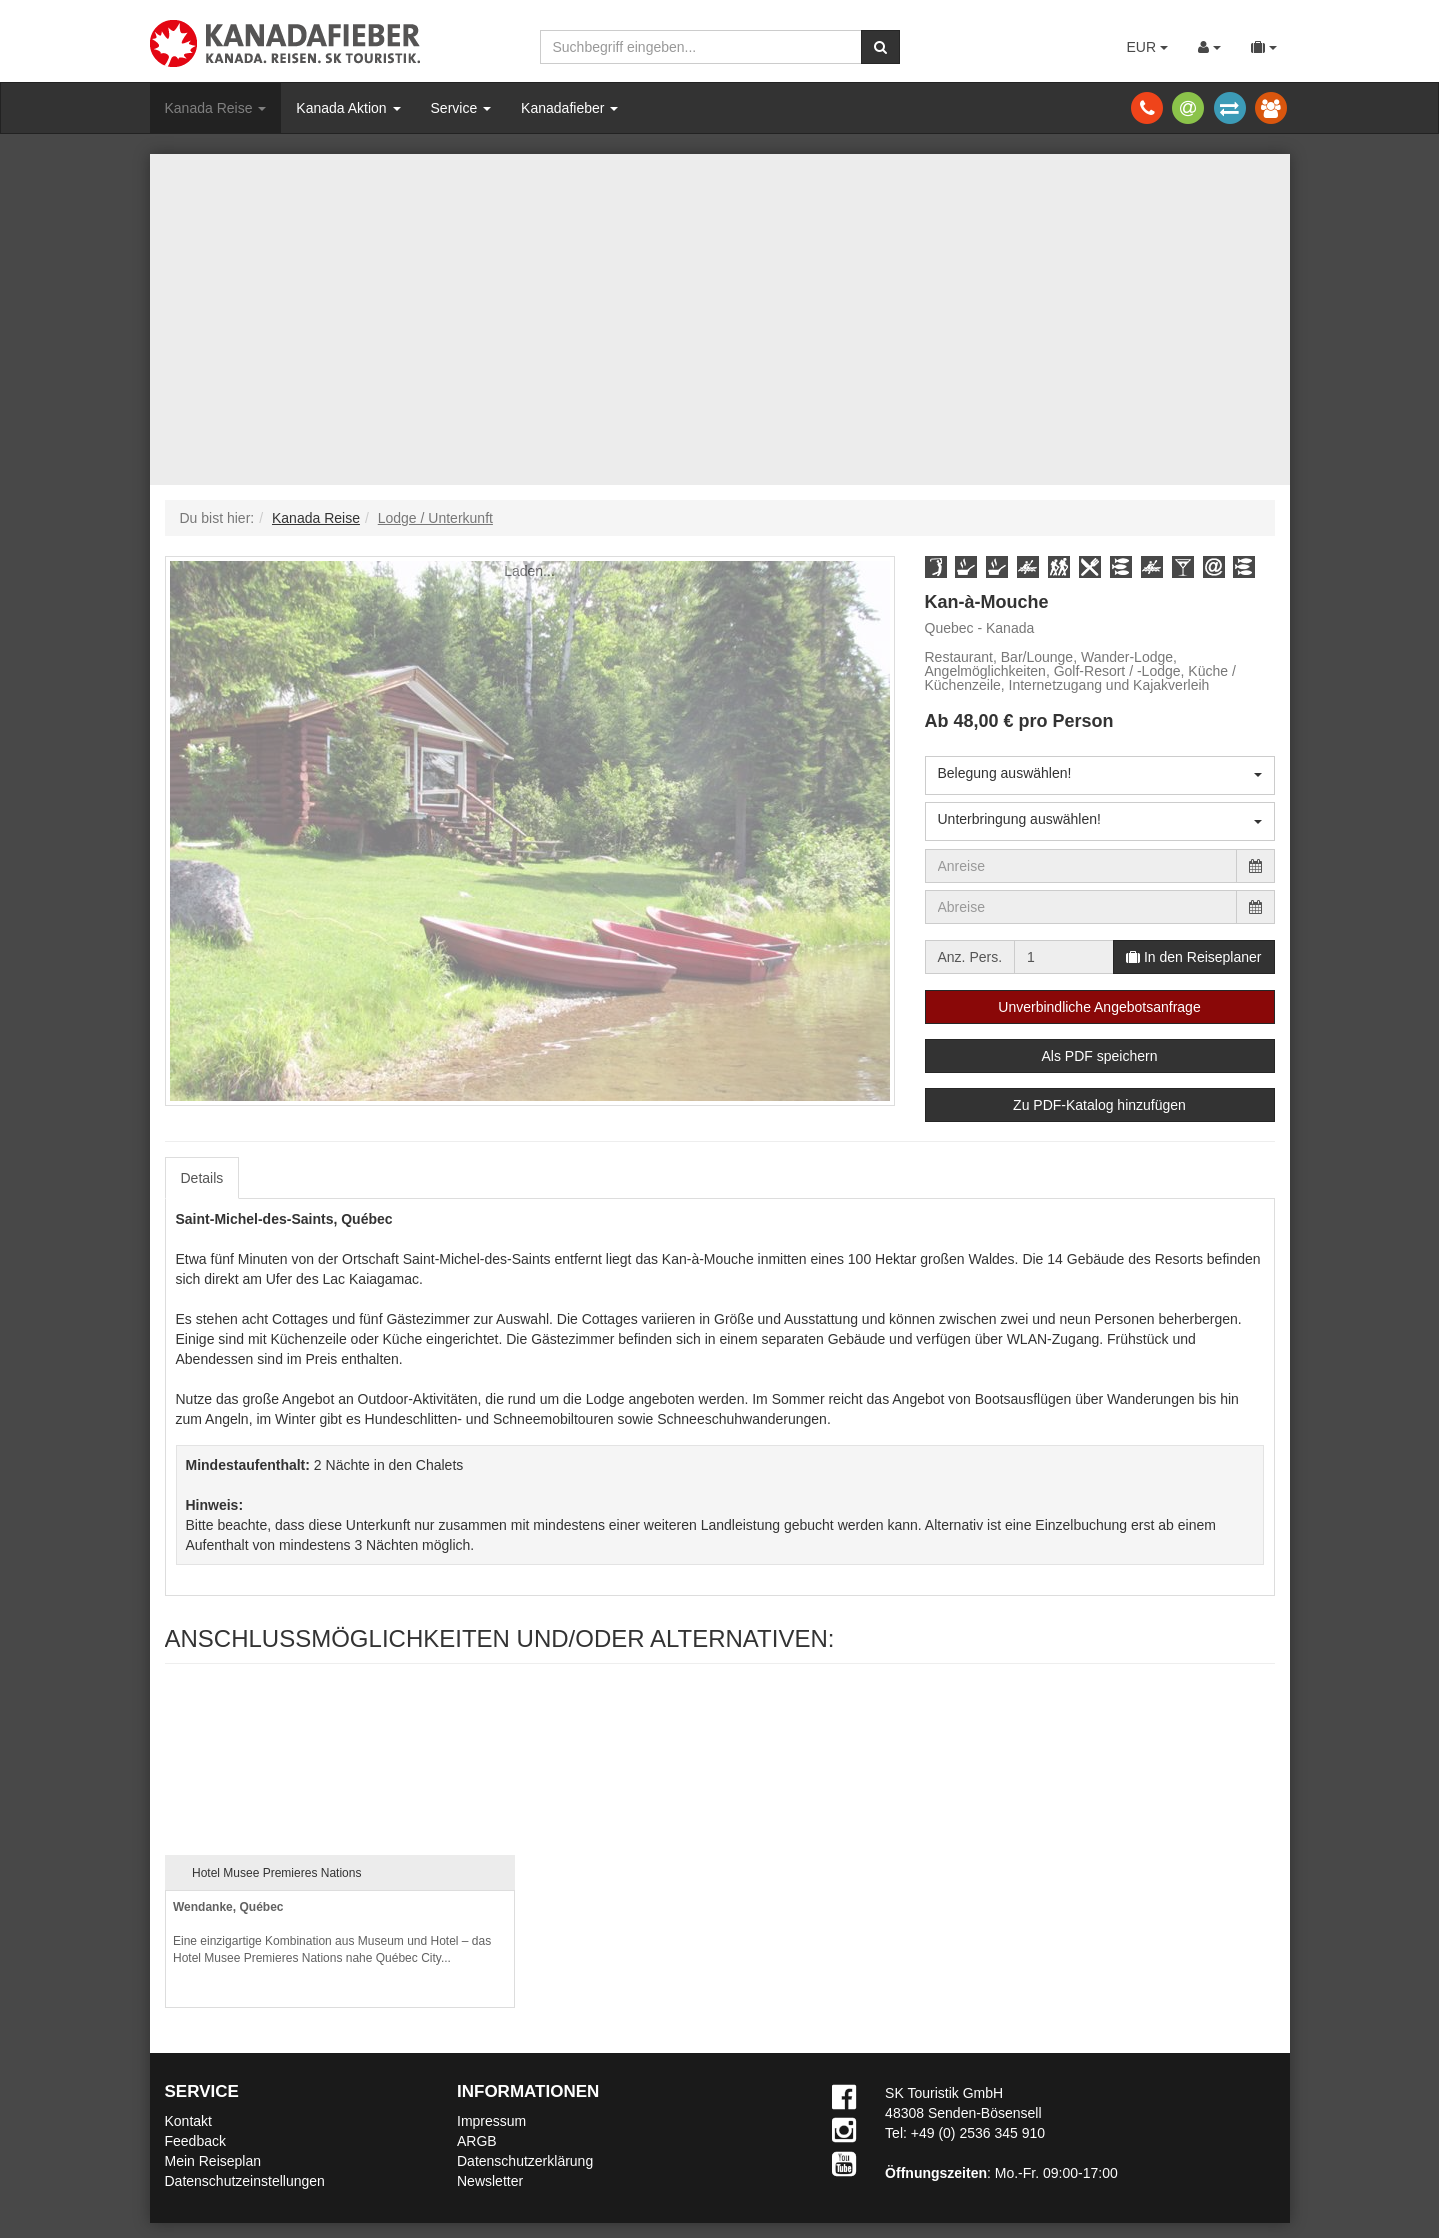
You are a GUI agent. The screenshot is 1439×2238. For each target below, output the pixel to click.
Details (202, 1178)
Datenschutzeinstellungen (245, 2181)
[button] (936, 567)
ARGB (477, 2141)
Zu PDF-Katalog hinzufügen (1099, 1105)
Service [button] (461, 108)
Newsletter (490, 2181)
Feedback (195, 2141)
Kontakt (188, 2121)
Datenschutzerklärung (525, 2161)
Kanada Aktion (348, 108)
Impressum (491, 2121)
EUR (1146, 47)
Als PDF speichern (1100, 1056)
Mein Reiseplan (213, 2161)
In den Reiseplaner (1193, 957)
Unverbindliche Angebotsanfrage (1099, 1007)
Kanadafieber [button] (569, 108)
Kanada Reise (216, 108)
